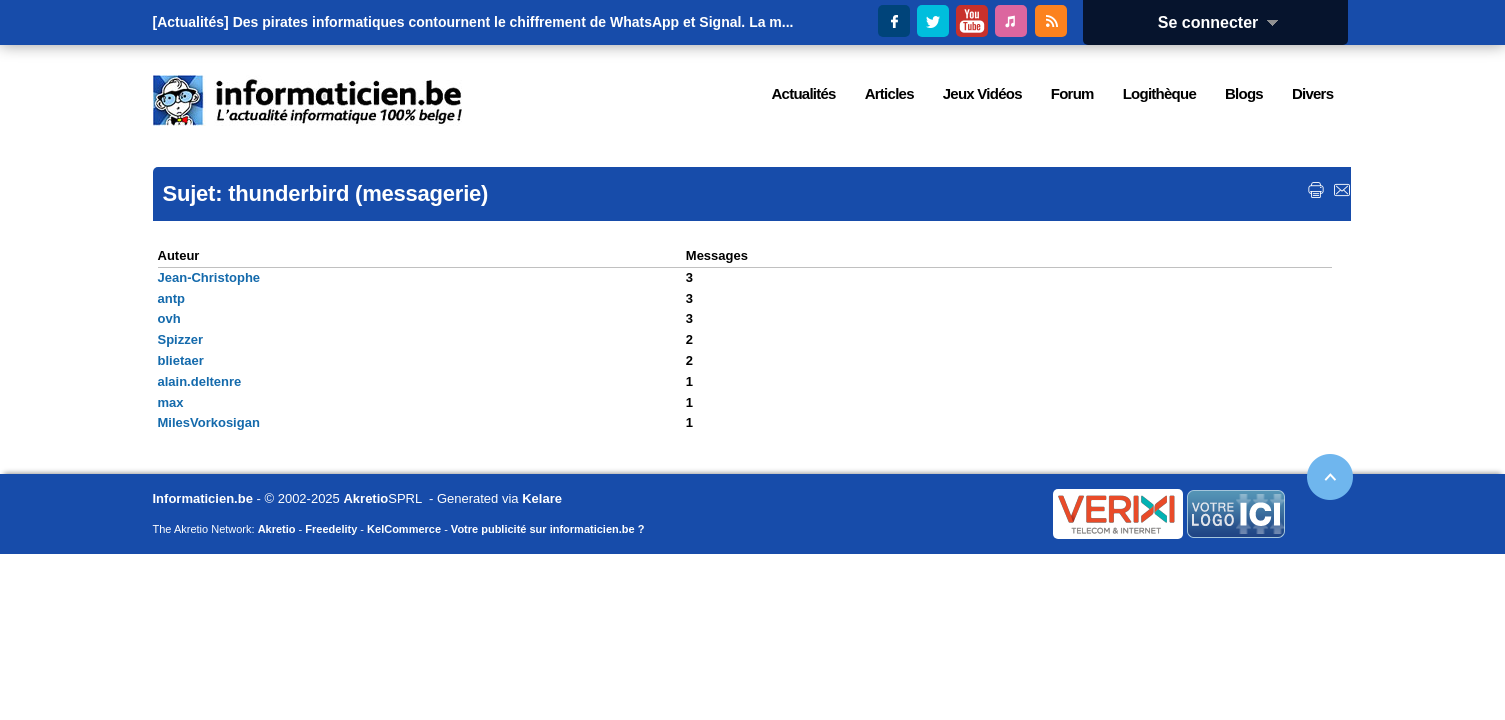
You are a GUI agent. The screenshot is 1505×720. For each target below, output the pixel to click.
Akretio (365, 498)
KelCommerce (404, 529)
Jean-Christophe (209, 277)
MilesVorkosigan (209, 422)
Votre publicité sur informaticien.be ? (548, 529)
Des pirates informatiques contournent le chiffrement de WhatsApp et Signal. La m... (513, 22)
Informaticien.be (203, 498)
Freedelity (331, 529)
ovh (169, 318)
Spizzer (181, 339)
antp (171, 298)
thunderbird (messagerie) (358, 193)
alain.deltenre (200, 381)
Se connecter (1225, 22)
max (171, 402)
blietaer (181, 360)
